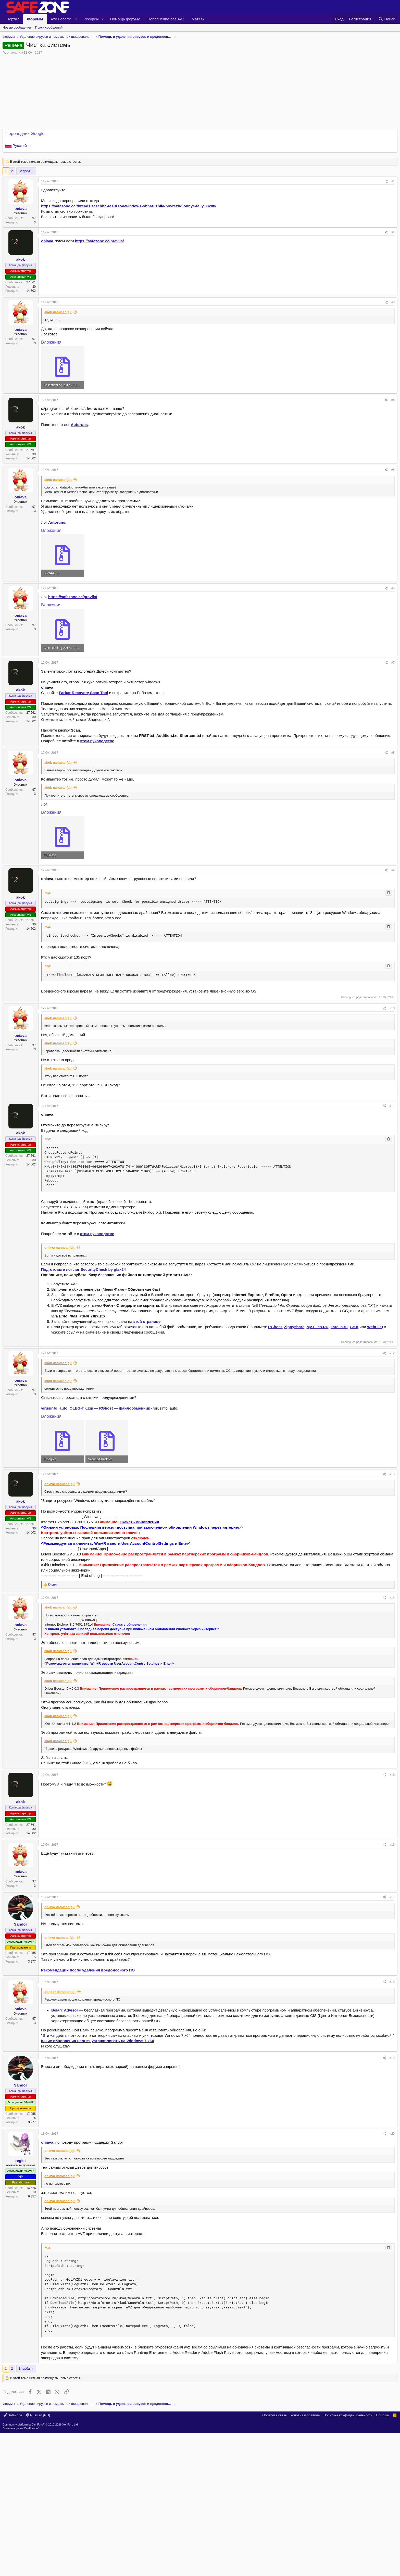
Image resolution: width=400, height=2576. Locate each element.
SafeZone (13, 2558)
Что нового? (61, 19)
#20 (392, 2205)
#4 (393, 400)
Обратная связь (274, 2558)
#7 (393, 662)
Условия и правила (305, 2558)
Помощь (382, 2558)
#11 (392, 1177)
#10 (392, 1008)
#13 (392, 1545)
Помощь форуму (125, 19)
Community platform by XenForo (41, 2567)
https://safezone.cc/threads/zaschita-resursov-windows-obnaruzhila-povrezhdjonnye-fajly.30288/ (128, 206)
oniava (12, 52)
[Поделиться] (386, 181)
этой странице (146, 1393)
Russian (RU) (38, 2558)
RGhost (275, 1398)
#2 (393, 232)
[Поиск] (386, 19)
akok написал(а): (58, 312)
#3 (393, 302)
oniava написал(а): (59, 1319)
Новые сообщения (17, 27)
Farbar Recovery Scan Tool (83, 692)
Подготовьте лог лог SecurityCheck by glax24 (83, 1341)
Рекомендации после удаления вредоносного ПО (88, 2041)
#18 (392, 2053)
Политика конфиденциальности (347, 2558)
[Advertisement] (200, 1137)
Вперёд (24, 171)
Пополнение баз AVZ (165, 19)
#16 (392, 1916)
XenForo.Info (32, 2571)
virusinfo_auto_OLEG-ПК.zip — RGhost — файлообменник (95, 1479)
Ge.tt (354, 1398)
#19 (392, 2129)
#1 (393, 181)
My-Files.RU (318, 1398)
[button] (76, 19)
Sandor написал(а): (60, 2063)
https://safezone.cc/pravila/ (99, 241)
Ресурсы (91, 19)
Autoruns (79, 424)
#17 (392, 1968)
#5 (393, 470)
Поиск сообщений (49, 27)
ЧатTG (198, 19)
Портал (12, 19)
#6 (393, 588)
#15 (392, 1846)
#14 (392, 1669)
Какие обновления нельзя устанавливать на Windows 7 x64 (97, 2112)
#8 (393, 753)
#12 (392, 1424)
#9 (393, 870)
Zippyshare (294, 1398)
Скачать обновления (139, 1593)
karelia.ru (339, 1398)
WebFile (374, 1398)
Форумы (35, 19)
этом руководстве (97, 741)
